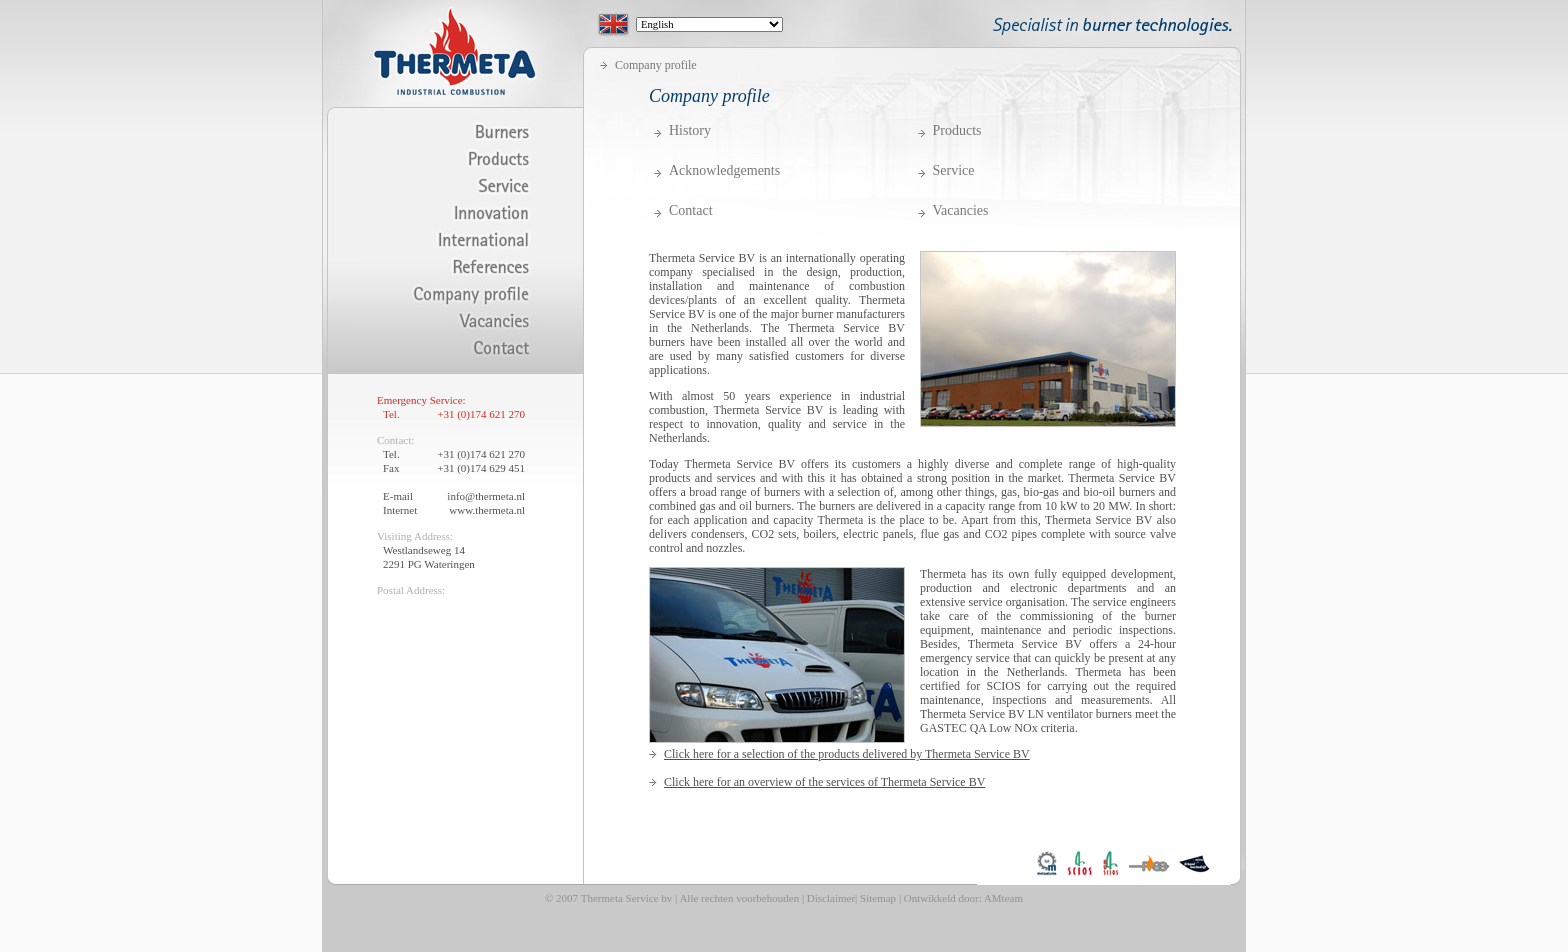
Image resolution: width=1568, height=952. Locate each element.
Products (957, 131)
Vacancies (961, 211)
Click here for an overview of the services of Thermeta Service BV (824, 782)
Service (954, 171)
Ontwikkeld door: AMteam (963, 898)
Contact (691, 211)
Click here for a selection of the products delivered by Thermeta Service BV (847, 754)
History (690, 131)
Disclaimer (831, 898)
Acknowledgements (724, 171)
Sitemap (878, 898)
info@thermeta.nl (486, 496)
